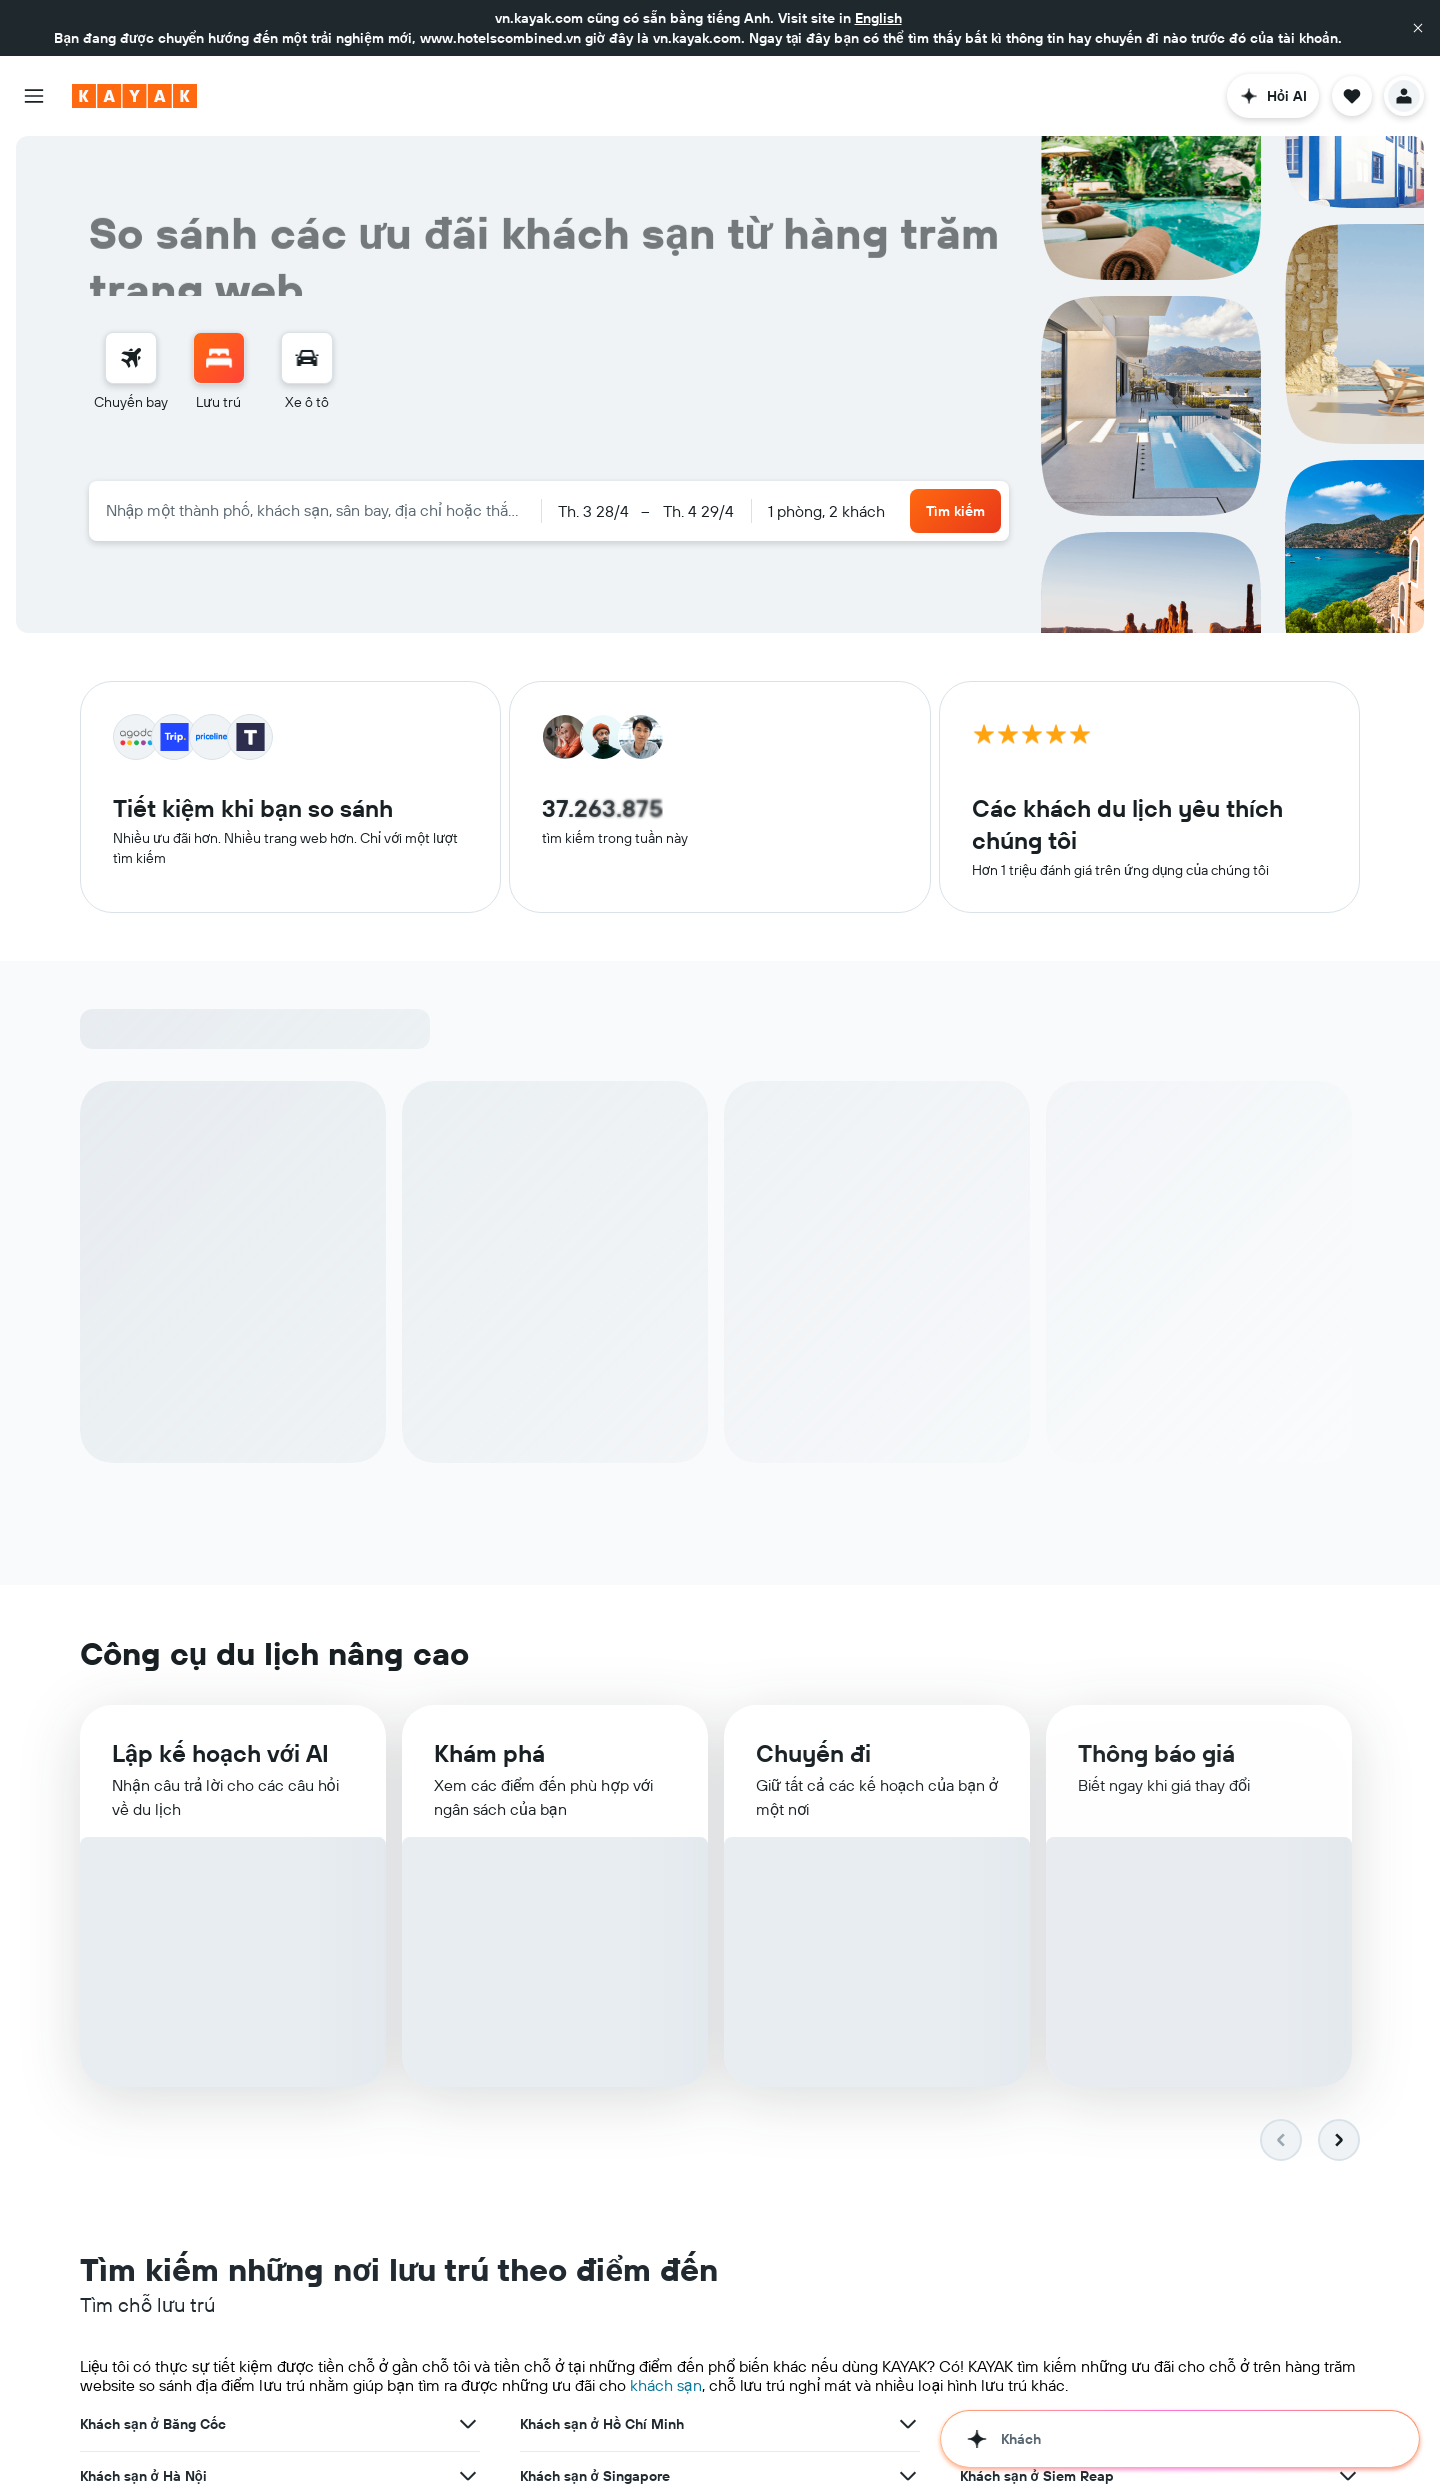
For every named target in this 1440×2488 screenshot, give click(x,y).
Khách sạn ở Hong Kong (156, 1904)
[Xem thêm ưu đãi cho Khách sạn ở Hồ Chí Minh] (908, 1800)
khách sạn (666, 1761)
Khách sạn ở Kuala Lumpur (1046, 1904)
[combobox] (315, 510)
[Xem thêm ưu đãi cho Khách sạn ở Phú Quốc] (468, 2060)
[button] (1418, 28)
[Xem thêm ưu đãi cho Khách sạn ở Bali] (908, 1956)
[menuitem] (131, 372)
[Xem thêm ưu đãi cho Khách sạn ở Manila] (468, 2008)
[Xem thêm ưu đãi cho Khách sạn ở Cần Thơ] (468, 2112)
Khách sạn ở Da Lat (1023, 2060)
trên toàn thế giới (989, 2250)
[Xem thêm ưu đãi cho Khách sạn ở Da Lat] (1348, 2060)
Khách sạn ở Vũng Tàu (590, 2060)
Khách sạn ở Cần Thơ (148, 2112)
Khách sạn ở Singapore (595, 1852)
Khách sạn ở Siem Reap (1037, 1852)
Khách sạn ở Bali (574, 1956)
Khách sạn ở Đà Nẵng (1029, 1800)
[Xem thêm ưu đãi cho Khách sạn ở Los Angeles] (468, 1956)
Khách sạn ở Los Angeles (161, 1956)
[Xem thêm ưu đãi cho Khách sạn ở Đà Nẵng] (1348, 1800)
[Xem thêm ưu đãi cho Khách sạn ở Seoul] (908, 1904)
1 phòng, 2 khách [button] (826, 511)
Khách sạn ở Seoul (580, 1904)
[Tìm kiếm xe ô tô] (307, 358)
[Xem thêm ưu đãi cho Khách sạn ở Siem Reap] (1348, 1852)
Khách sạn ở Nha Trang (1034, 2008)
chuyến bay (530, 2326)
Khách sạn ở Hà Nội (143, 1852)
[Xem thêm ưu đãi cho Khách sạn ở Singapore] (908, 1852)
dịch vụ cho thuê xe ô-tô (661, 2326)
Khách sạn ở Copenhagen (603, 2008)
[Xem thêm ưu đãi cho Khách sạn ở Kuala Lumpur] (1348, 1904)
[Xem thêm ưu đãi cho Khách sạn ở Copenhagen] (908, 2008)
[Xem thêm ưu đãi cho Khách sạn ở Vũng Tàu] (908, 2060)
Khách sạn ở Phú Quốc (153, 2060)
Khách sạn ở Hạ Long (588, 2112)
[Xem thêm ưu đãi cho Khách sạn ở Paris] (1348, 1956)
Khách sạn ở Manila (144, 2008)
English (878, 18)
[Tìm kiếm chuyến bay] (131, 358)
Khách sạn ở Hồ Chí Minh (602, 1800)
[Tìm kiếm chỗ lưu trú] (219, 358)
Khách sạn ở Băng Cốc (153, 1800)
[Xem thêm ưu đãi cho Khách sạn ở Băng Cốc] (468, 1800)
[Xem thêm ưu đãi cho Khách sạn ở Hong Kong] (468, 1904)
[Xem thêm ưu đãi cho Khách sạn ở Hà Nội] (468, 1852)
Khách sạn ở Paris (1017, 1956)
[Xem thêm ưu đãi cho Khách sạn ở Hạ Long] (908, 2112)
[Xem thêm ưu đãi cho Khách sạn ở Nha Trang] (1348, 2008)
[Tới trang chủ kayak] (134, 96)
